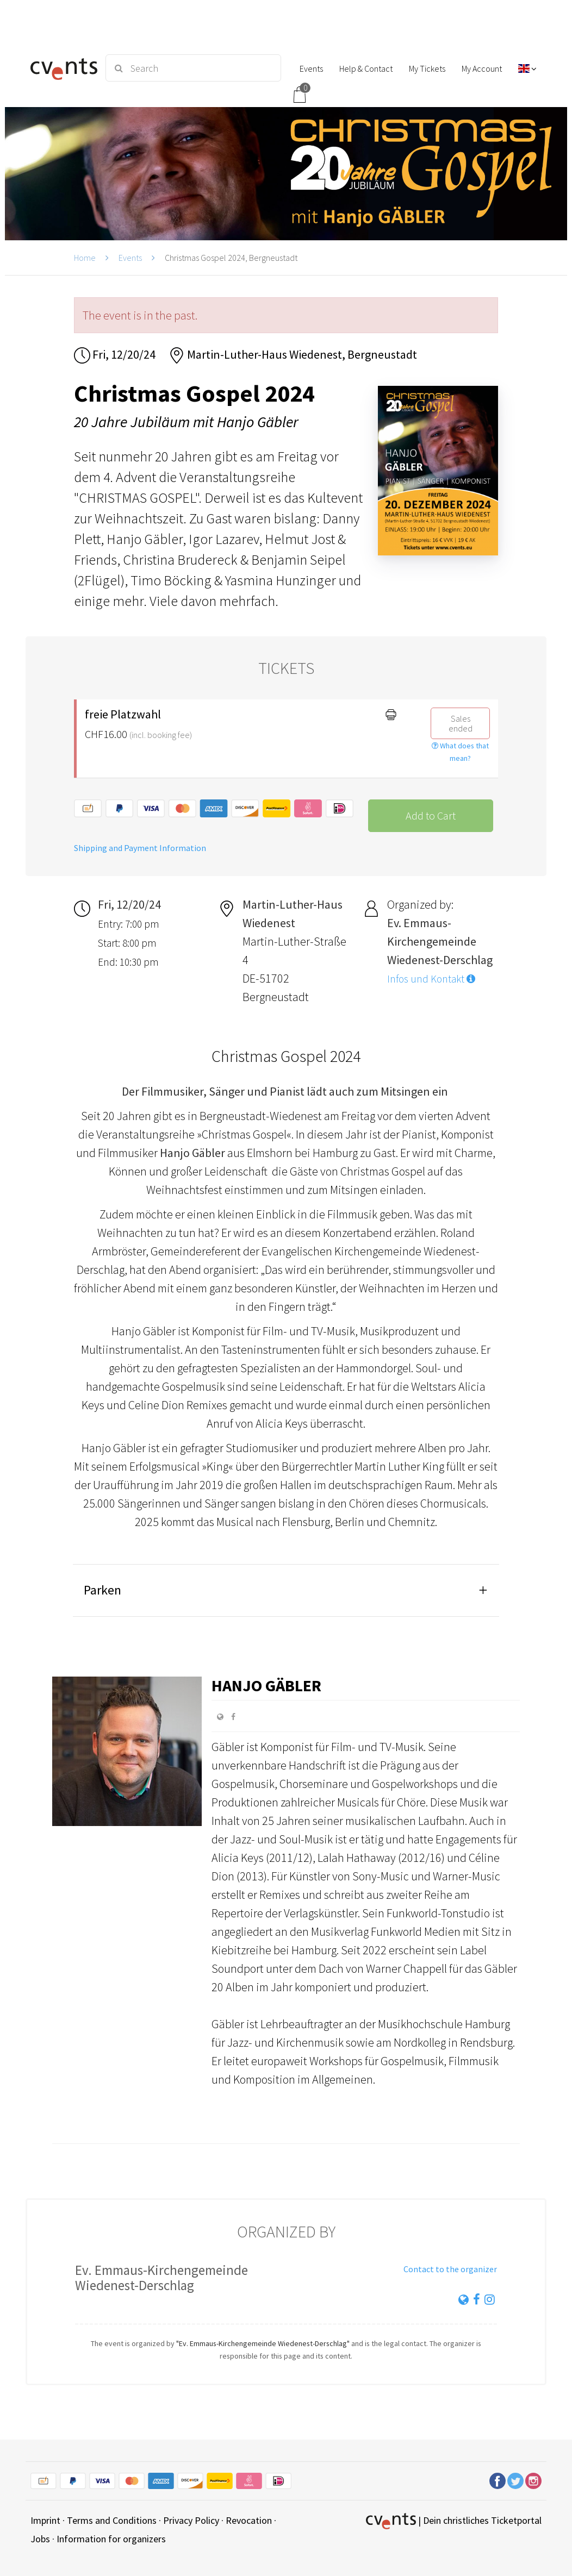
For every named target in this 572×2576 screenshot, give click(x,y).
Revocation (249, 2520)
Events (130, 257)
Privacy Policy (191, 2520)
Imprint (45, 2520)
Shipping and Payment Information (140, 847)
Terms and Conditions (112, 2520)
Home (85, 257)
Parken (102, 1589)
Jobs (40, 2539)
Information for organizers (111, 2539)
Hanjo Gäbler (266, 1685)
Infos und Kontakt (431, 978)
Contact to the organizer (450, 2269)
